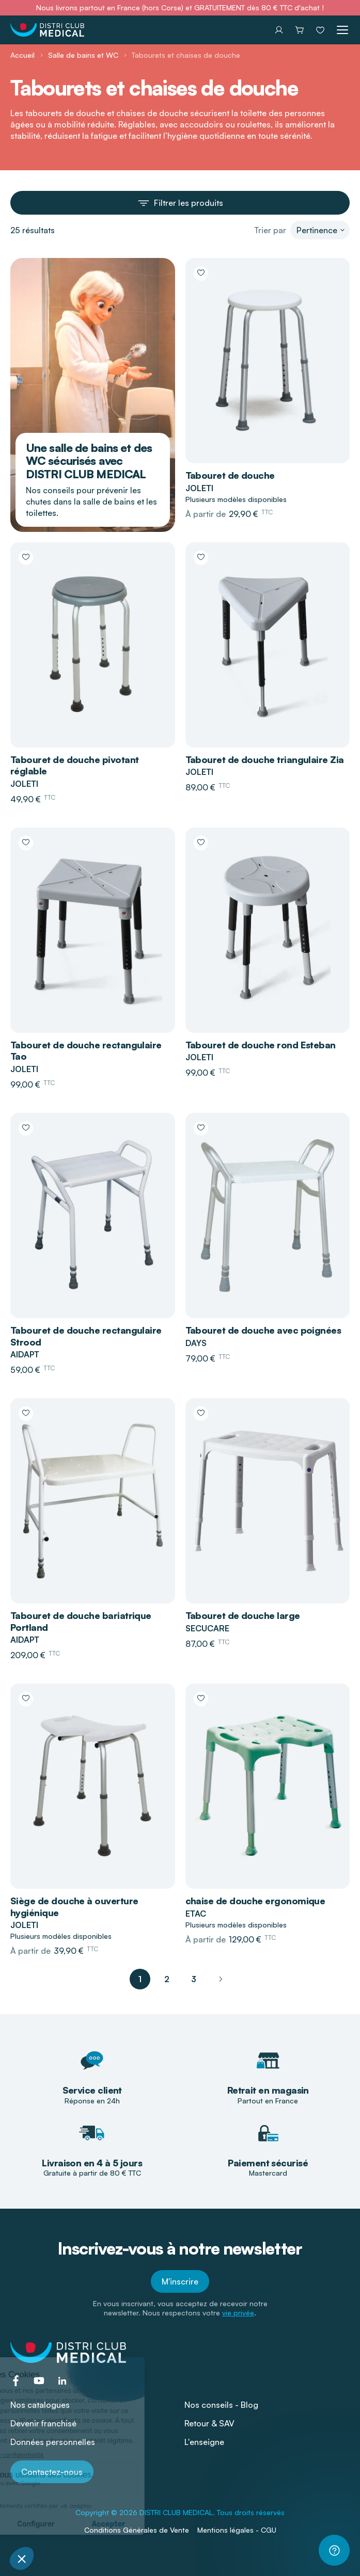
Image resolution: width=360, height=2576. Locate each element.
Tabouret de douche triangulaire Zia (264, 759)
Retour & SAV (209, 2423)
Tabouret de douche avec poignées (263, 1330)
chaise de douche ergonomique (255, 1900)
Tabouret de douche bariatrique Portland (80, 1621)
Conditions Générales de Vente (136, 2529)
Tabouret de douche (230, 475)
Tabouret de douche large (242, 1615)
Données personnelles (52, 2442)
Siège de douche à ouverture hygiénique (74, 1906)
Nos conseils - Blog (221, 2405)
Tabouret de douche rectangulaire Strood (86, 1336)
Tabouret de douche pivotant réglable (74, 765)
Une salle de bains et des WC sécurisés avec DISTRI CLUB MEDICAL (89, 461)
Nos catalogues (40, 2405)
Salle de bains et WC (83, 55)
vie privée (238, 2312)
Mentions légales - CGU (236, 2529)
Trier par (270, 230)
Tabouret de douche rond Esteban (260, 1044)
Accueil (22, 55)
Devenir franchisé (43, 2423)
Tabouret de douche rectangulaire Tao (86, 1050)
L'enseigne (204, 2442)
